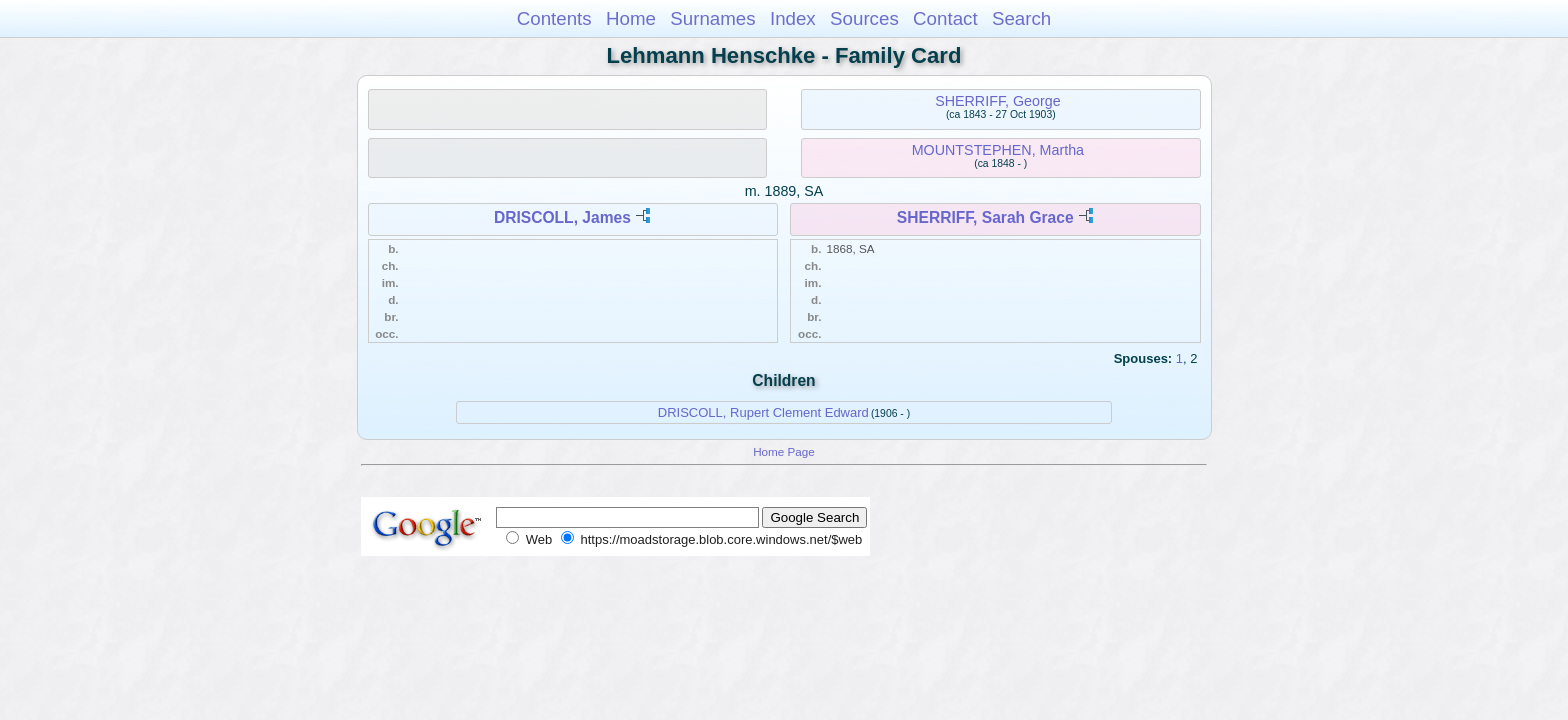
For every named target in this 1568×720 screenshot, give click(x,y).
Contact (945, 18)
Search (1021, 18)
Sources (864, 18)
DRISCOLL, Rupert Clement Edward (763, 412)
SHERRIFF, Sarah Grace (985, 217)
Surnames (712, 18)
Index (793, 18)
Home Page (784, 451)
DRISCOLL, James (562, 217)
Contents (554, 18)
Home (631, 18)
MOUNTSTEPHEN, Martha (998, 150)
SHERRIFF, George (998, 101)
